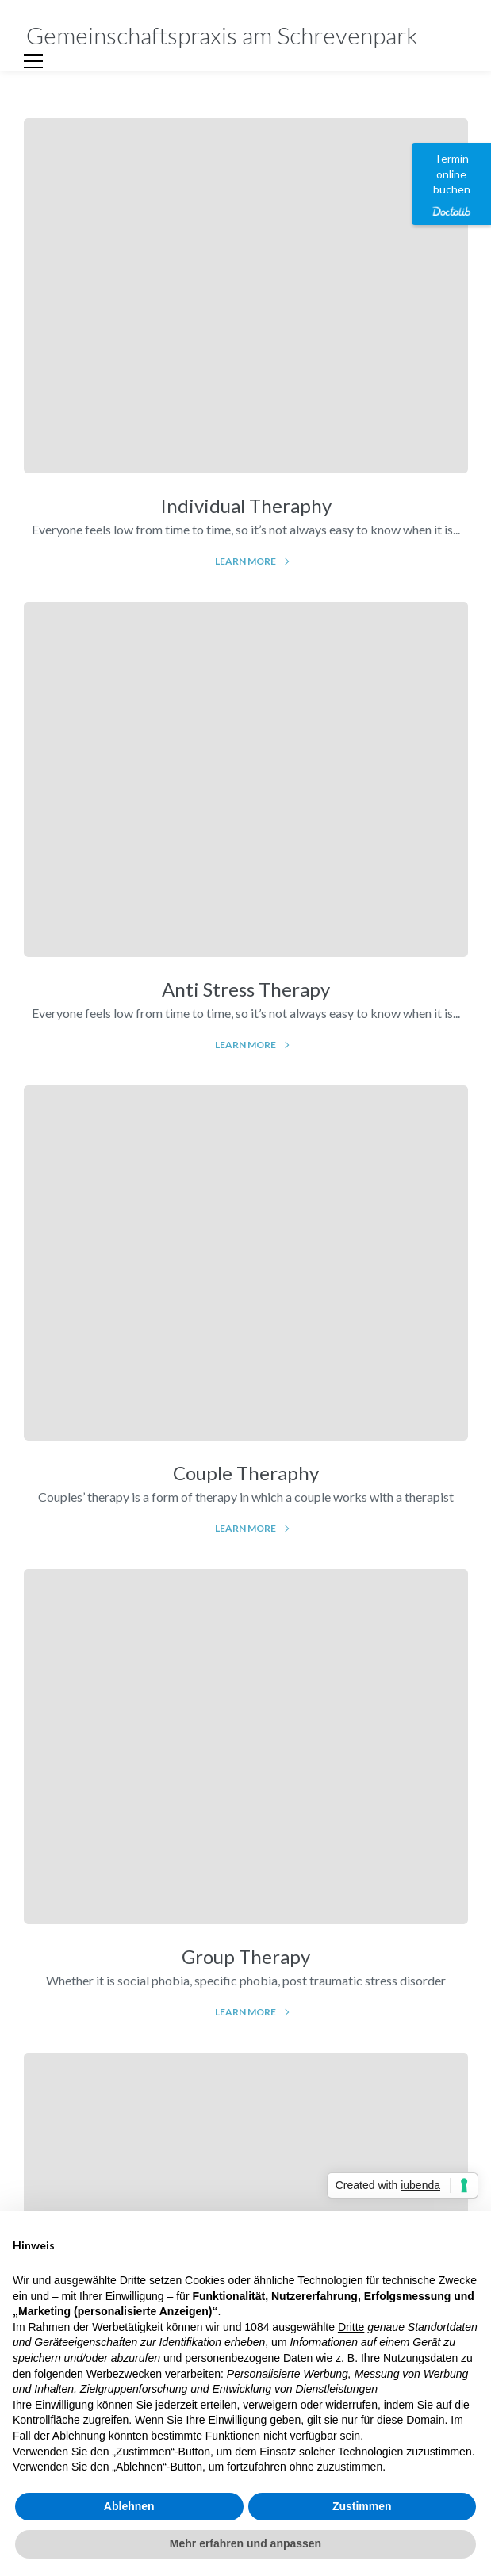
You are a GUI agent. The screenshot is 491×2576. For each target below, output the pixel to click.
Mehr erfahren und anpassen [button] (245, 2543)
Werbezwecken (124, 2373)
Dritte (351, 2327)
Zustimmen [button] (362, 2506)
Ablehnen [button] (129, 2506)
